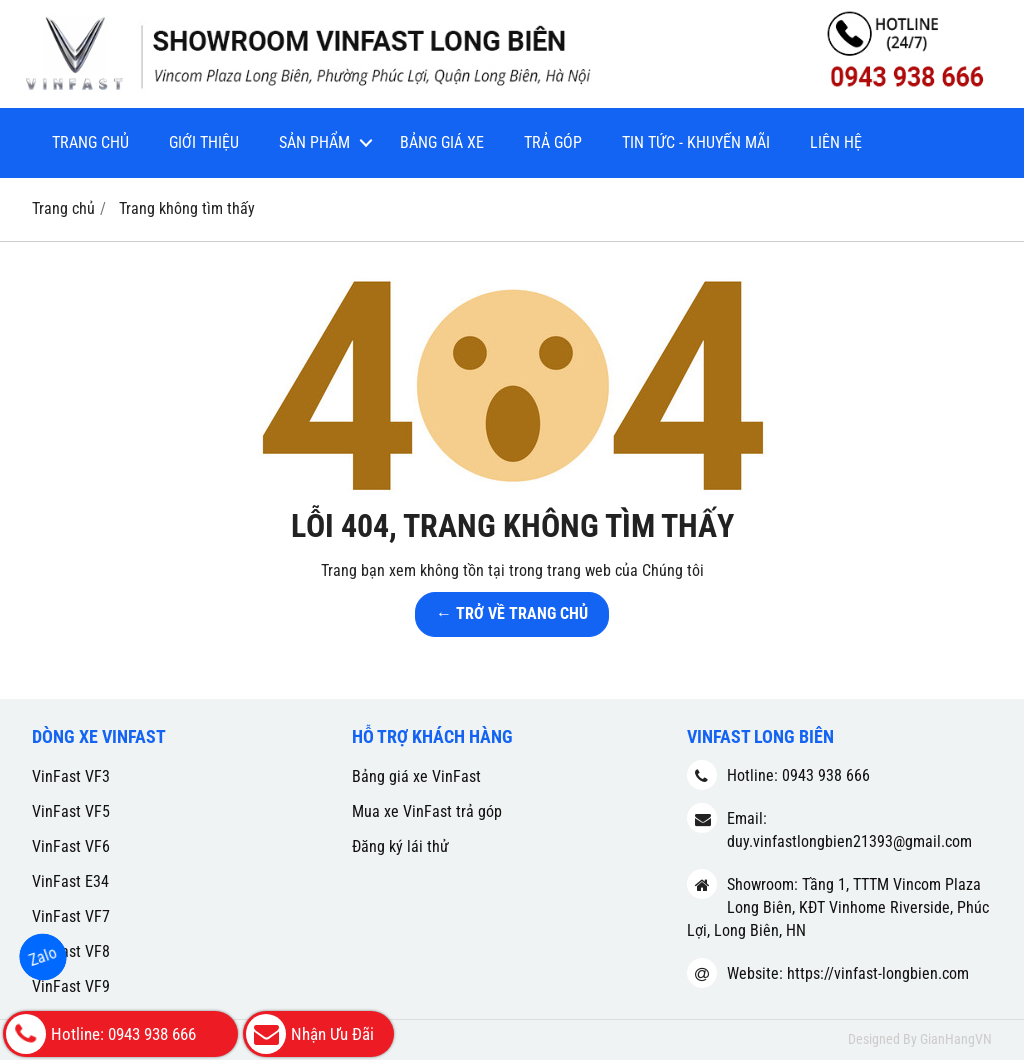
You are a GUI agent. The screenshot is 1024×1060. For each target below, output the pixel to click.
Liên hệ (836, 142)
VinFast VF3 (71, 776)
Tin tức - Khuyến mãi (696, 142)
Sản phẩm (314, 142)
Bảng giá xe (442, 142)
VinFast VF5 (71, 811)
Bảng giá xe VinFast (416, 776)
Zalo (43, 956)
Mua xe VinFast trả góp (427, 811)
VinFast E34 (70, 881)
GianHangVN (956, 1039)
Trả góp (553, 142)
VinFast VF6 (71, 846)
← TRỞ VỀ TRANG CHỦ (512, 613)
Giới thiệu (204, 142)
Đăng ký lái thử (400, 846)
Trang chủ (90, 142)
